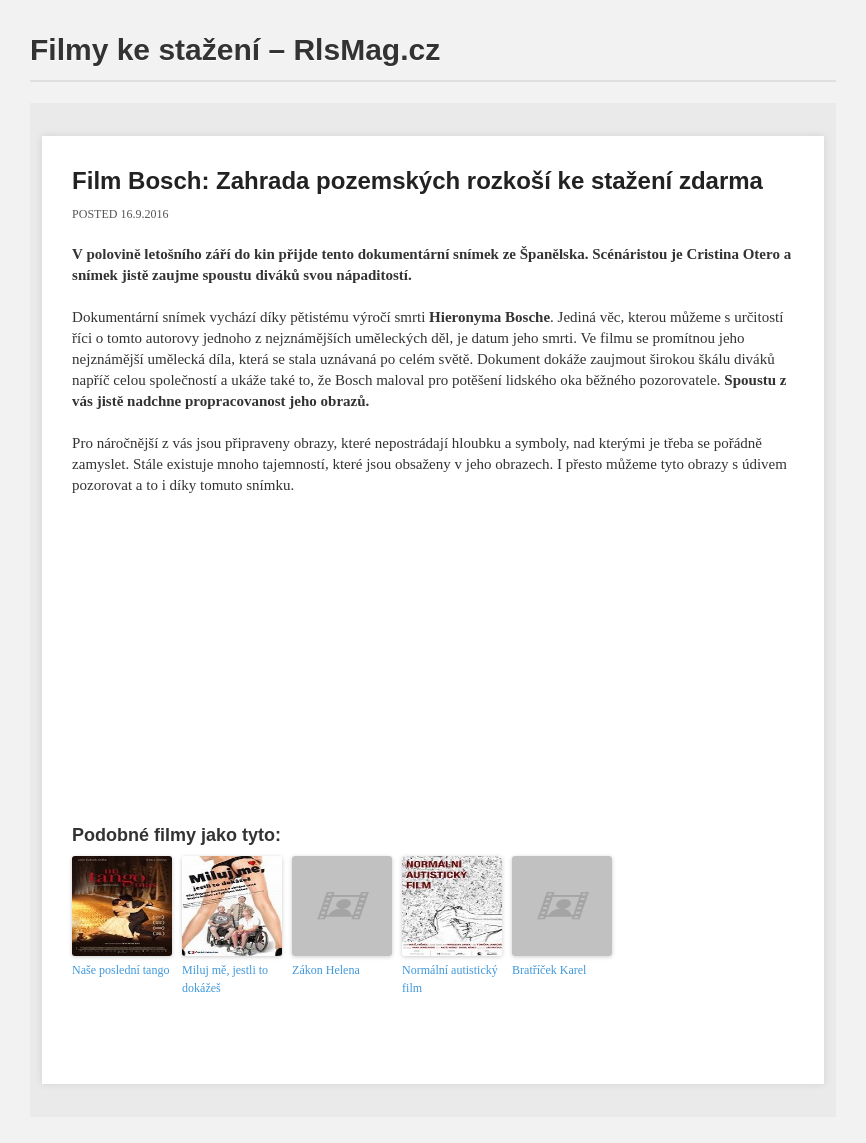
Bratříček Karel (549, 970)
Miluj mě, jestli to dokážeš (225, 979)
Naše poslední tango (120, 970)
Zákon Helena (326, 970)
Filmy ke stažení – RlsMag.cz (235, 49)
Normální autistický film (450, 979)
